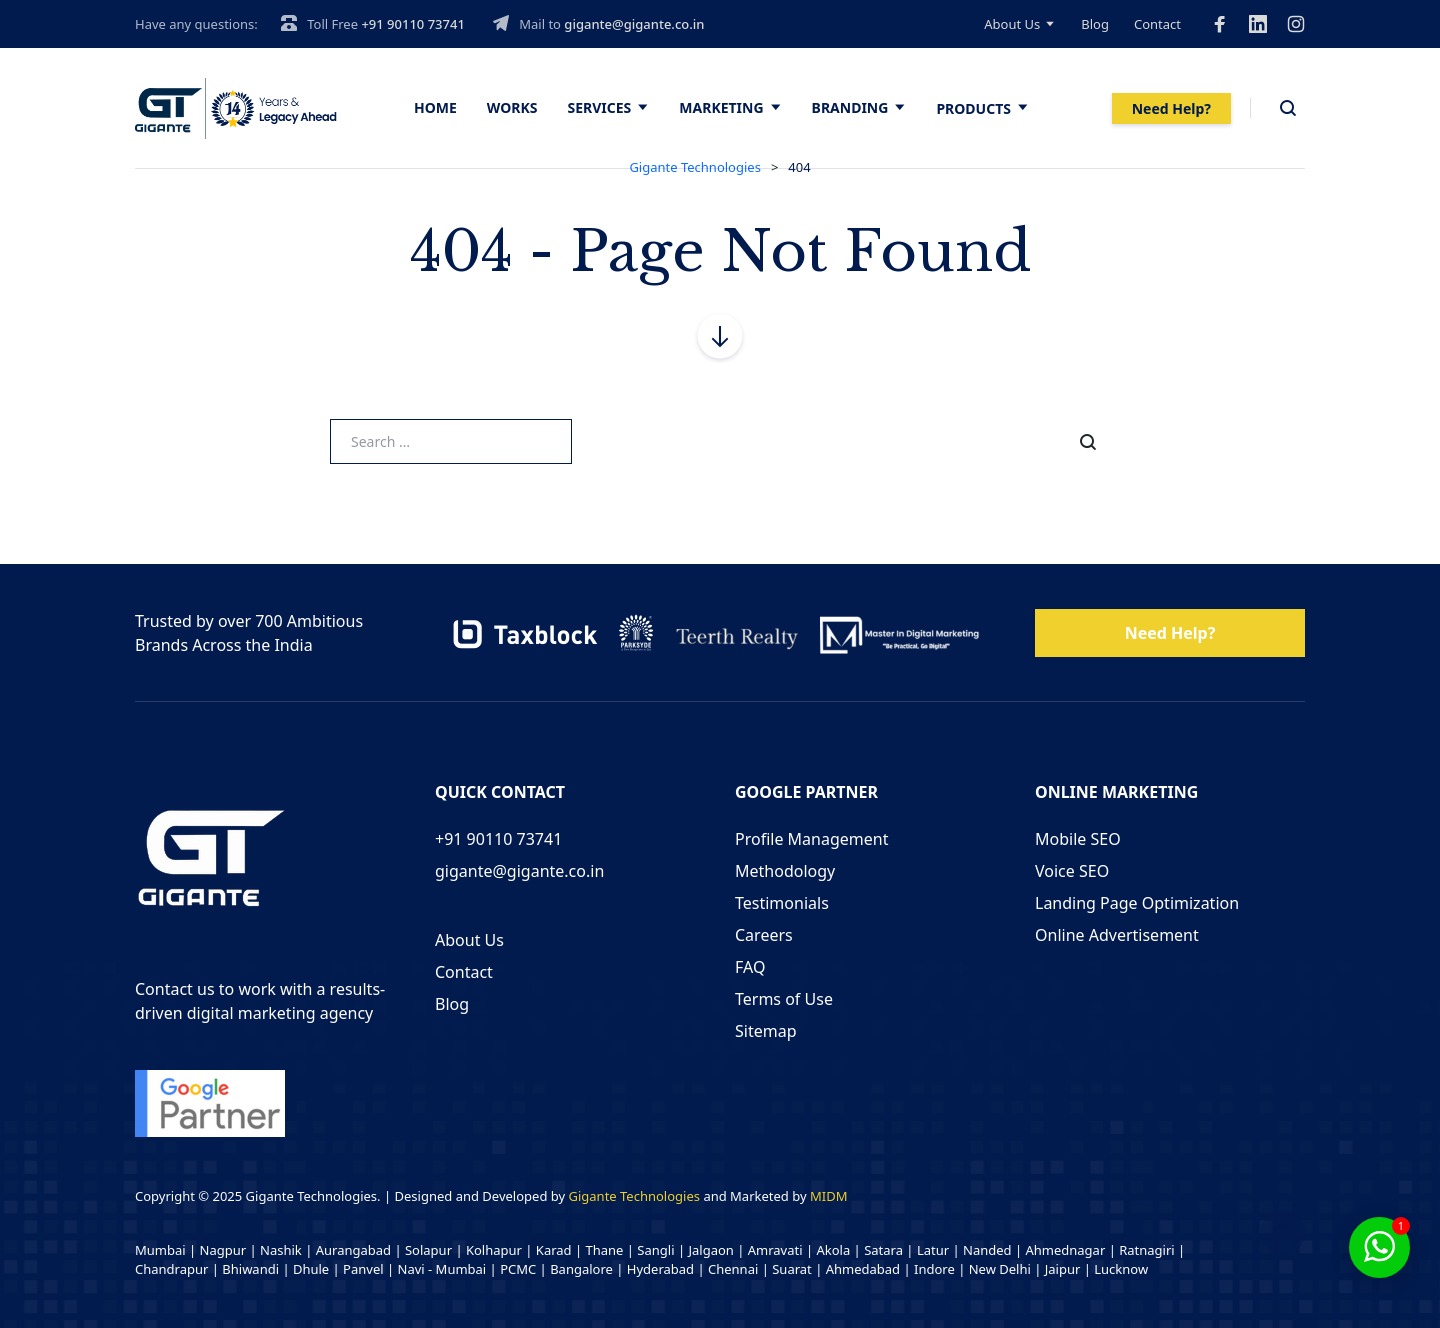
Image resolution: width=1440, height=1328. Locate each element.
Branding (850, 107)
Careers (764, 935)
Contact (1157, 24)
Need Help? (1171, 108)
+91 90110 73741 (412, 24)
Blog (1095, 24)
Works (512, 107)
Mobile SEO (1078, 839)
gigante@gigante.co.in (634, 24)
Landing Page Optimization (1137, 903)
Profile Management (811, 839)
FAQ (750, 967)
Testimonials (782, 903)
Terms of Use (784, 999)
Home (435, 107)
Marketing (721, 107)
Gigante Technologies (635, 1196)
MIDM (828, 1196)
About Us (1012, 24)
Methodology (785, 871)
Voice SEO (1072, 871)
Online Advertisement (1117, 935)
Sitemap (766, 1031)
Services (600, 107)
